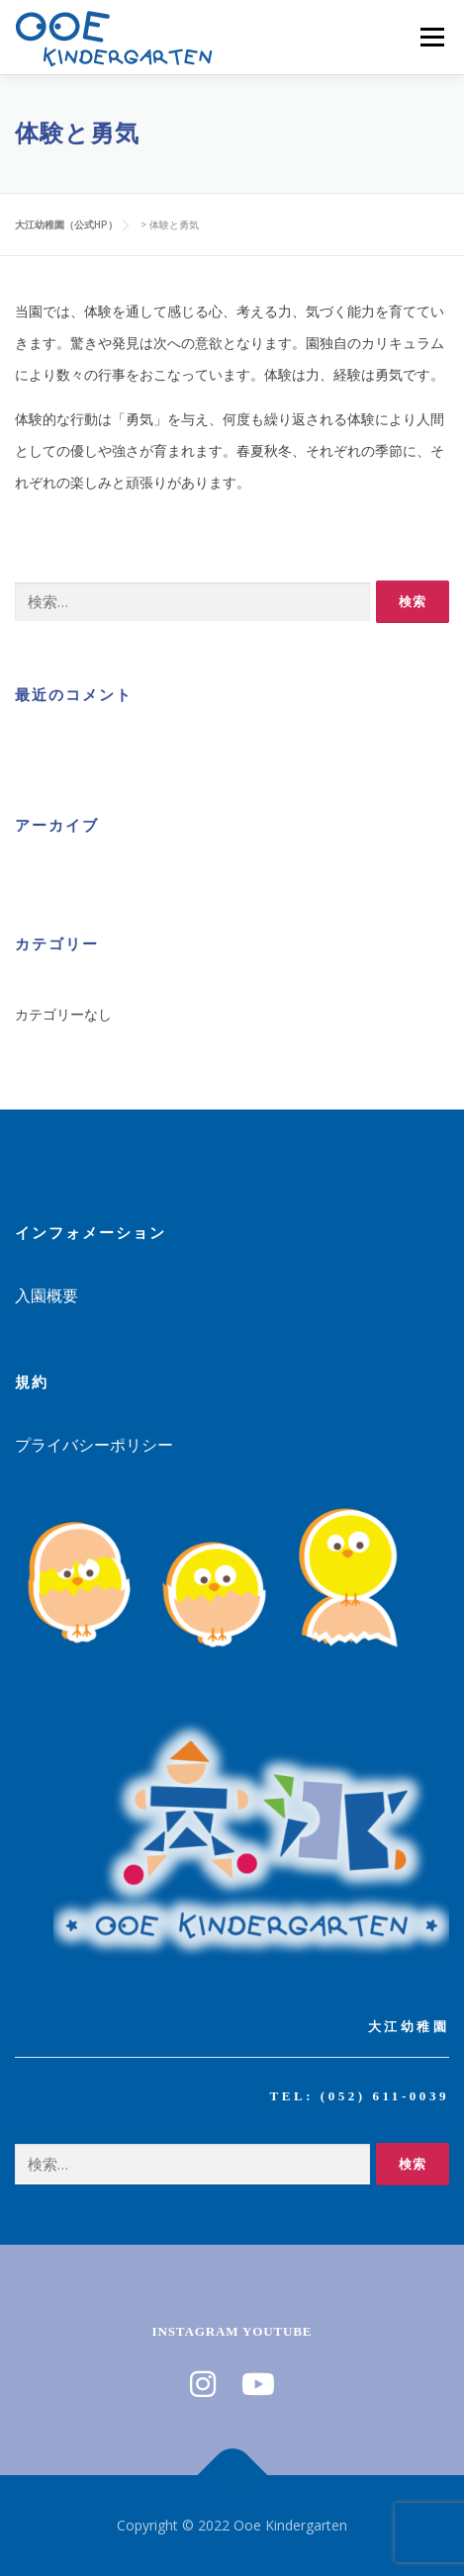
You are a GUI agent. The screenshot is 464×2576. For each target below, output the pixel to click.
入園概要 (46, 1295)
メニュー (432, 37)
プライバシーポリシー (94, 1445)
